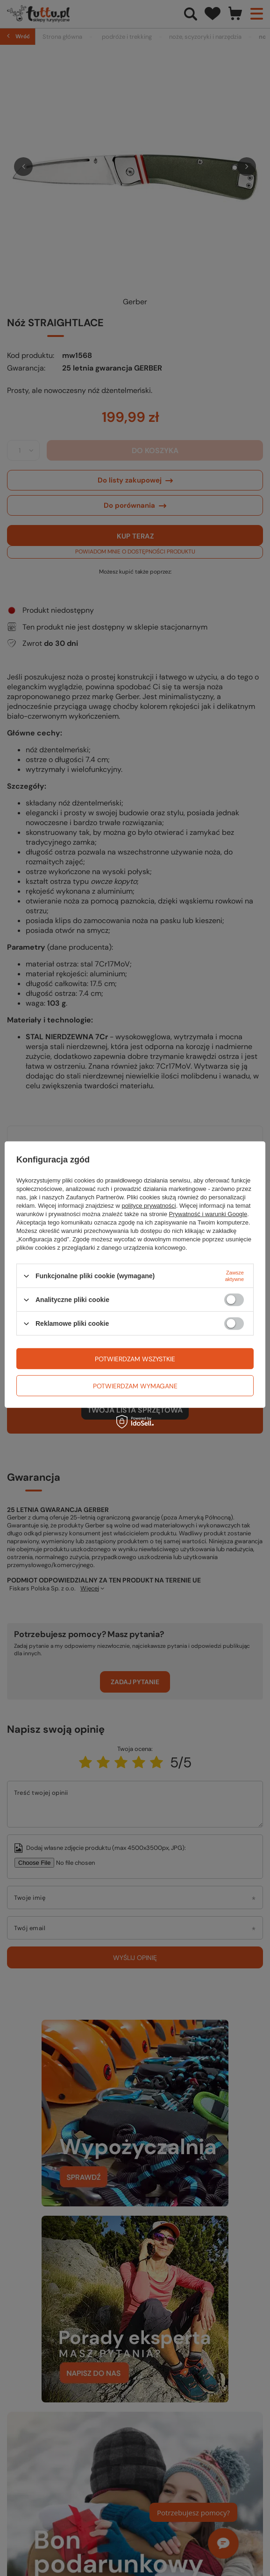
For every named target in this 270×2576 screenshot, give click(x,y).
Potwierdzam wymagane (135, 1385)
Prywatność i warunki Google (208, 1214)
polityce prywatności (148, 1205)
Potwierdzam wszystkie (135, 1358)
